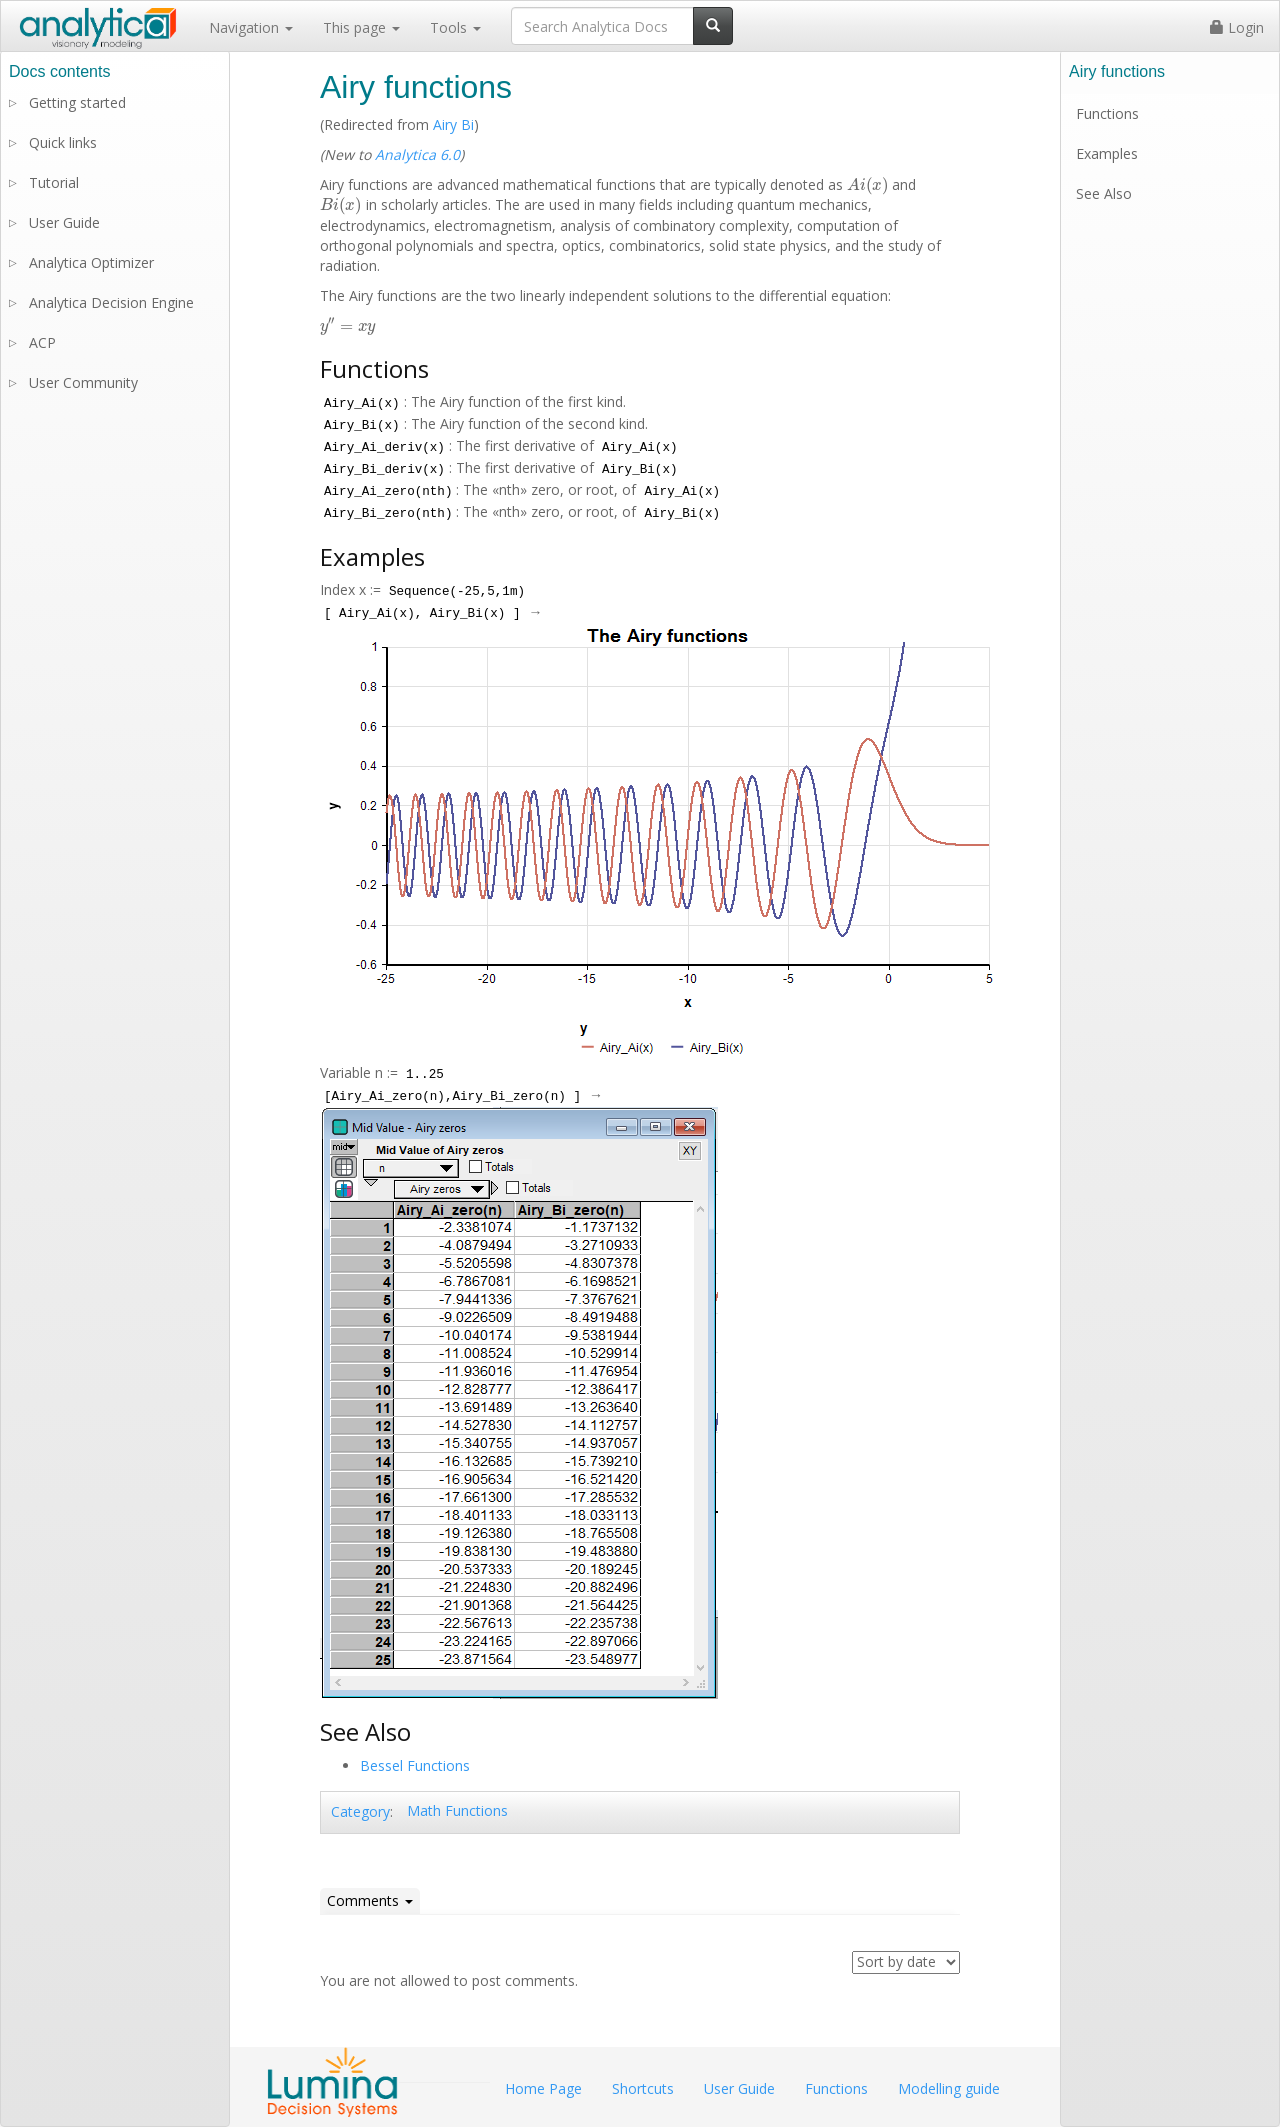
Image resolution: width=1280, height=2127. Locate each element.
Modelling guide (949, 2088)
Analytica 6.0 (417, 154)
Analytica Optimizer (91, 262)
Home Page (543, 2088)
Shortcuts (643, 2088)
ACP (42, 342)
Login (1237, 27)
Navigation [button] (251, 27)
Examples (1107, 153)
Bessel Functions (415, 1765)
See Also (1104, 193)
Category (360, 1811)
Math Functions (457, 1810)
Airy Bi (453, 124)
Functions (1107, 113)
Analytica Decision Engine (111, 302)
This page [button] (361, 27)
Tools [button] (455, 27)
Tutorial (54, 182)
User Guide (64, 222)
